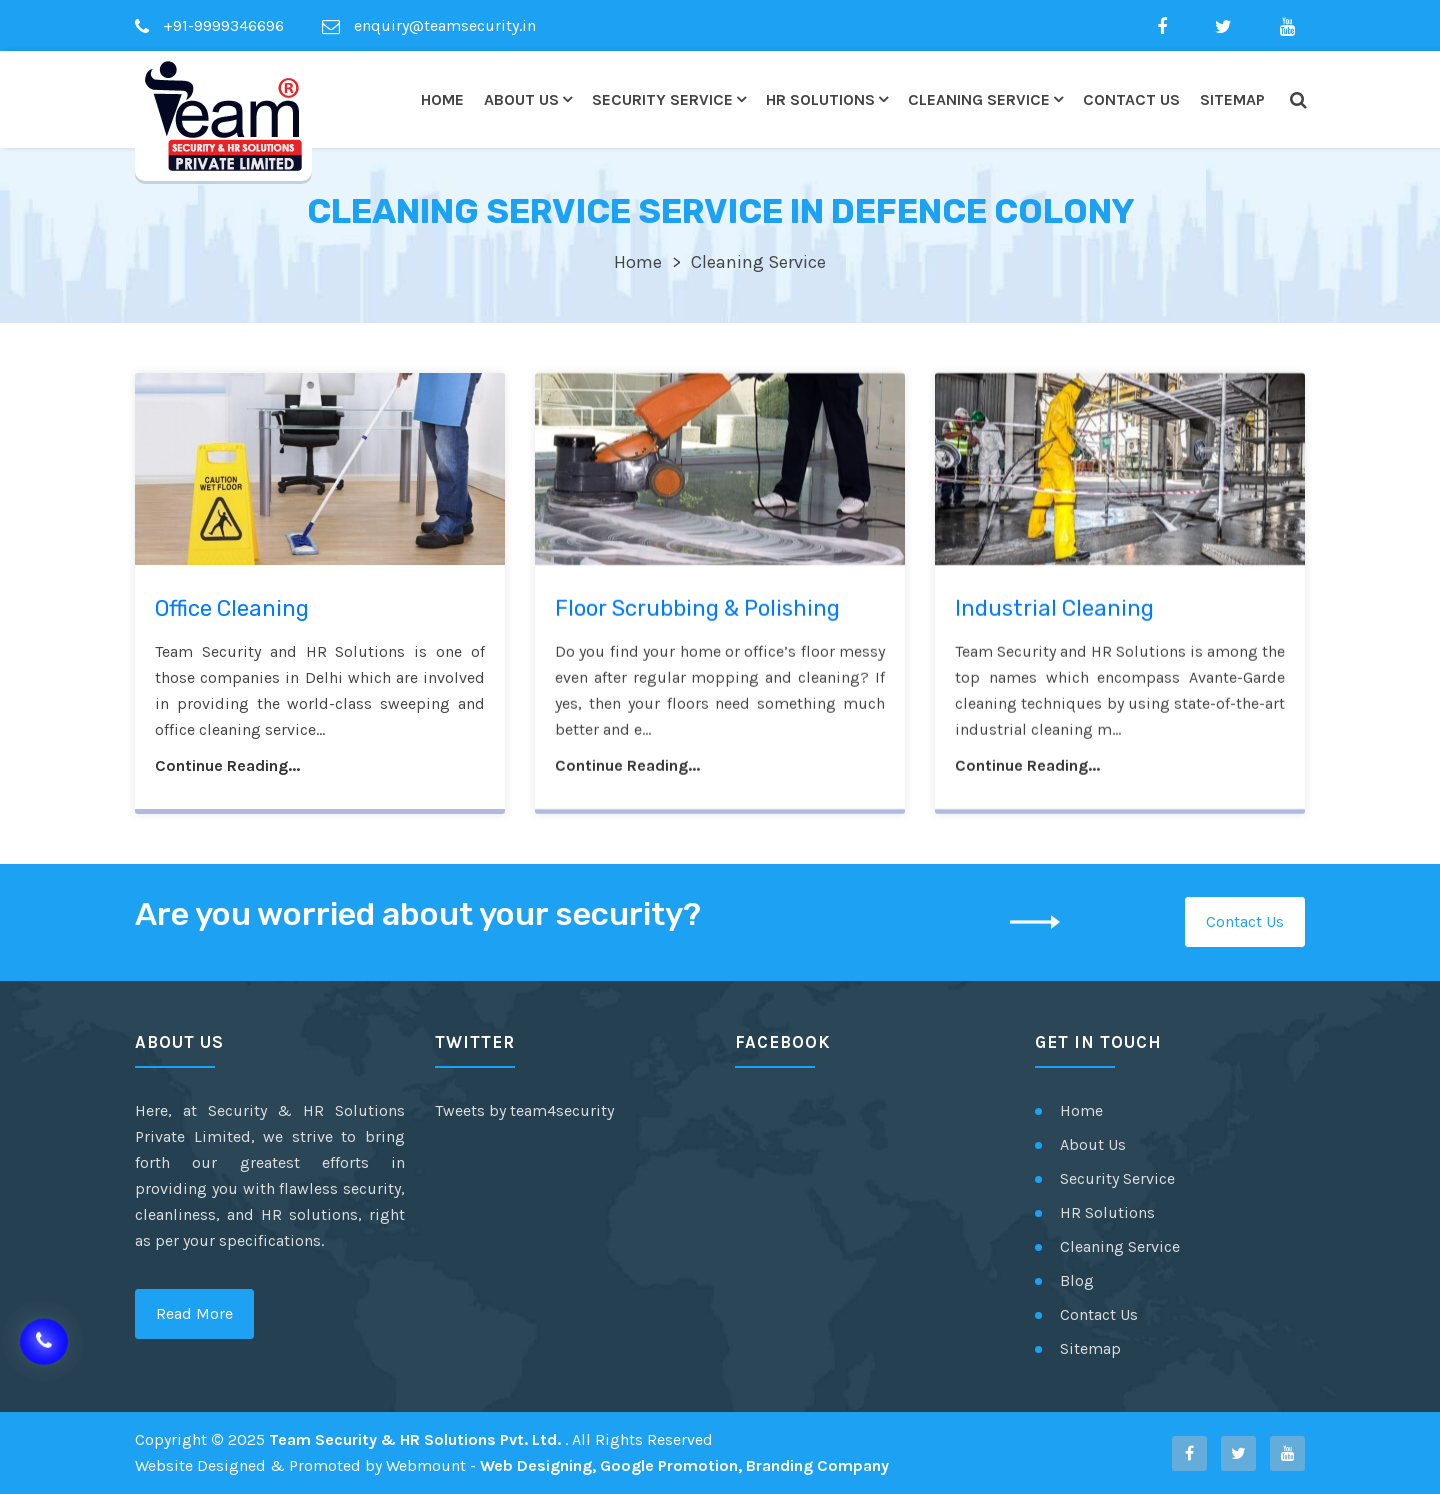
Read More (194, 1313)
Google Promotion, (671, 1465)
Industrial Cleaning (1054, 611)
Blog (1077, 1280)
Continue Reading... (227, 768)
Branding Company (817, 1465)
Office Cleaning (232, 611)
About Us (521, 99)
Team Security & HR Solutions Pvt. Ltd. (417, 1439)
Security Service (662, 99)
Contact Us (1131, 99)
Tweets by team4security (524, 1110)
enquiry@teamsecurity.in (429, 25)
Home (442, 99)
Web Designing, (538, 1465)
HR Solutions (820, 99)
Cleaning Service (979, 99)
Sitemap (1232, 99)
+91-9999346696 (209, 25)
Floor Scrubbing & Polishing (697, 611)
